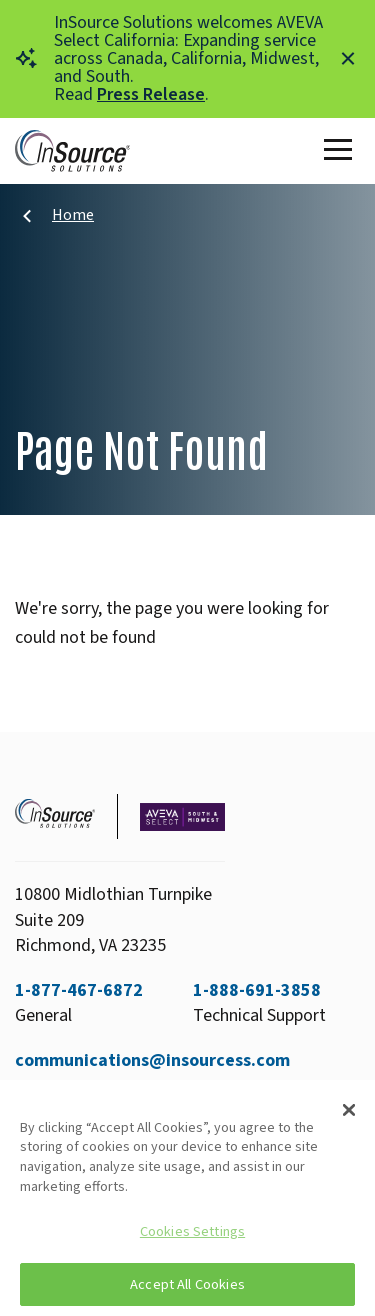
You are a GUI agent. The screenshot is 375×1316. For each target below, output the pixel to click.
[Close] (349, 1110)
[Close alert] (348, 59)
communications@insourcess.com (152, 1060)
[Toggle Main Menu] (342, 151)
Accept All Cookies (187, 1284)
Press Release (151, 94)
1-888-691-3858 (257, 990)
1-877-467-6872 (79, 990)
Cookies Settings (192, 1231)
